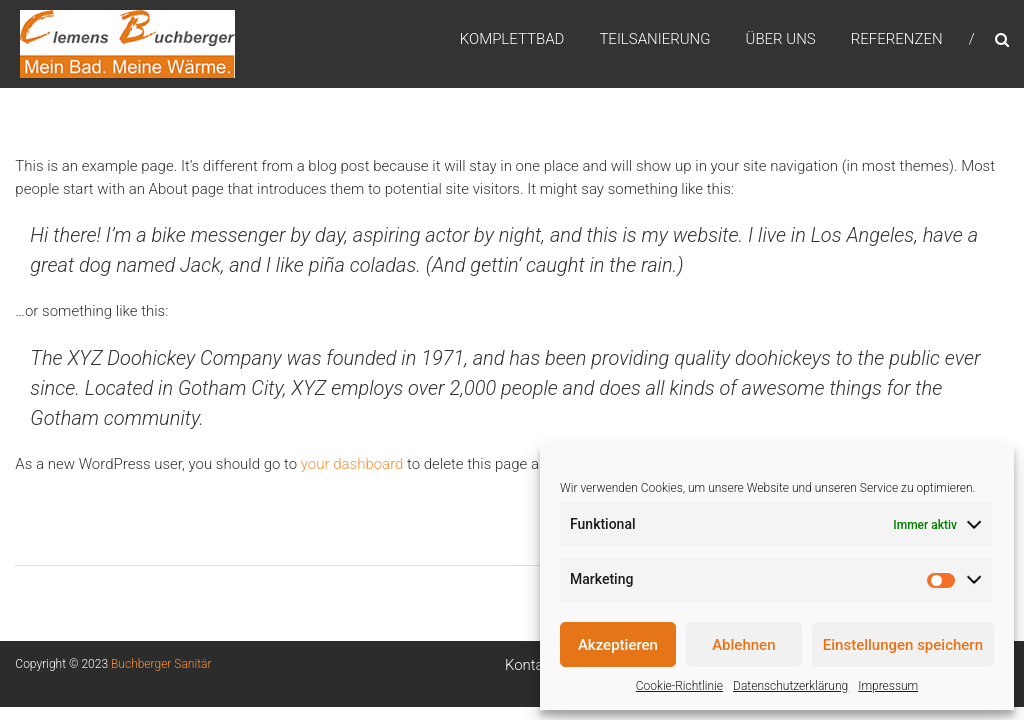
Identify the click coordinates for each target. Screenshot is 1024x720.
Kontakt (530, 665)
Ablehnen (743, 645)
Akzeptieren (618, 645)
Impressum (888, 686)
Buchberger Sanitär (161, 664)
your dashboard (352, 464)
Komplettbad (512, 39)
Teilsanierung (654, 39)
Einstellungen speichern (903, 645)
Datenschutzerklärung (790, 686)
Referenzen (897, 39)
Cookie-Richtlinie (679, 686)
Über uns (781, 39)
